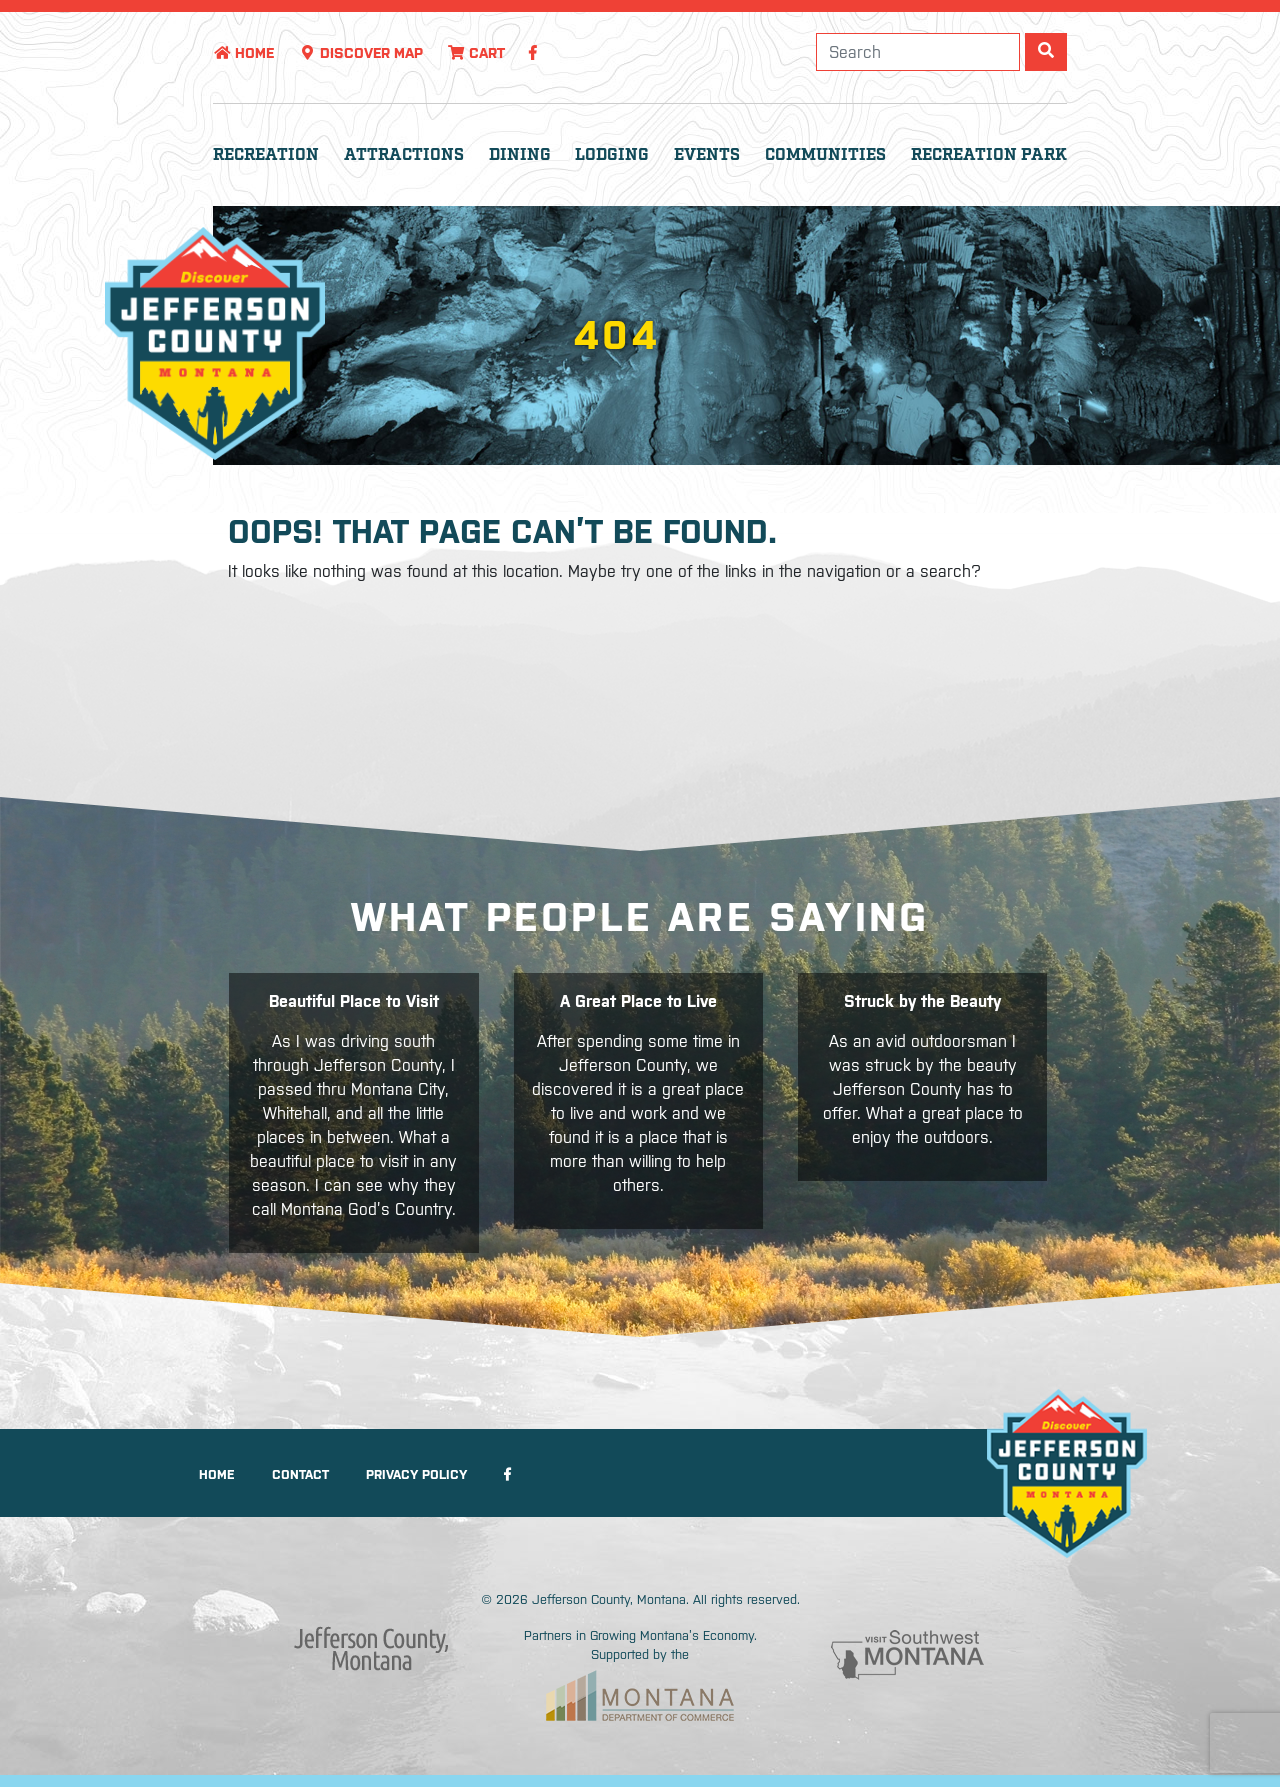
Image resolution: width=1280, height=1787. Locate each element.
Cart (476, 53)
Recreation (266, 155)
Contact (300, 1474)
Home (243, 53)
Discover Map (360, 53)
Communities (825, 155)
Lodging (612, 155)
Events (707, 155)
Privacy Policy (416, 1474)
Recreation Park (989, 155)
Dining (520, 155)
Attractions (404, 155)
